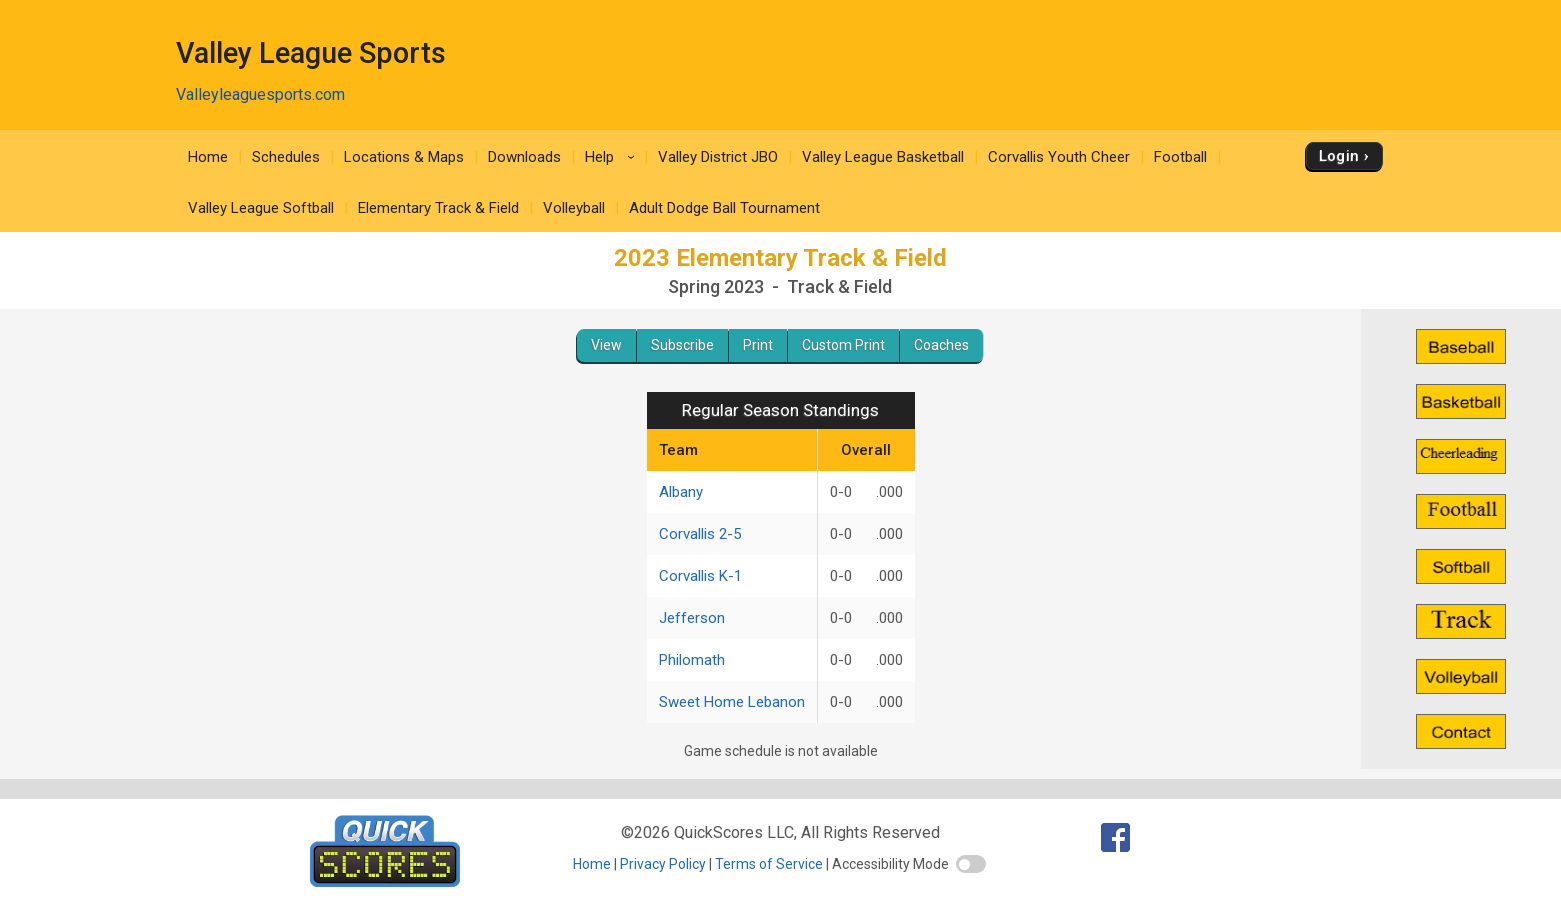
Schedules (286, 157)
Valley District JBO (718, 157)
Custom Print (843, 345)
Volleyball (574, 208)
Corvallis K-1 (700, 576)
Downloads (524, 157)
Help (613, 157)
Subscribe (682, 345)
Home (208, 157)
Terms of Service (769, 864)
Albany (681, 492)
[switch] (971, 864)
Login (1339, 156)
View (606, 345)
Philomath (692, 660)
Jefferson (692, 618)
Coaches (941, 345)
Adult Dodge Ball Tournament (724, 208)
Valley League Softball (261, 208)
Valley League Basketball (883, 157)
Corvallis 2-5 (700, 534)
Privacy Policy (663, 864)
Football (1180, 157)
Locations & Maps (404, 157)
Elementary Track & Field (438, 208)
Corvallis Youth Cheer (1059, 157)
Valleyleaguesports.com (260, 94)
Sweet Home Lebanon (732, 702)
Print (758, 345)
